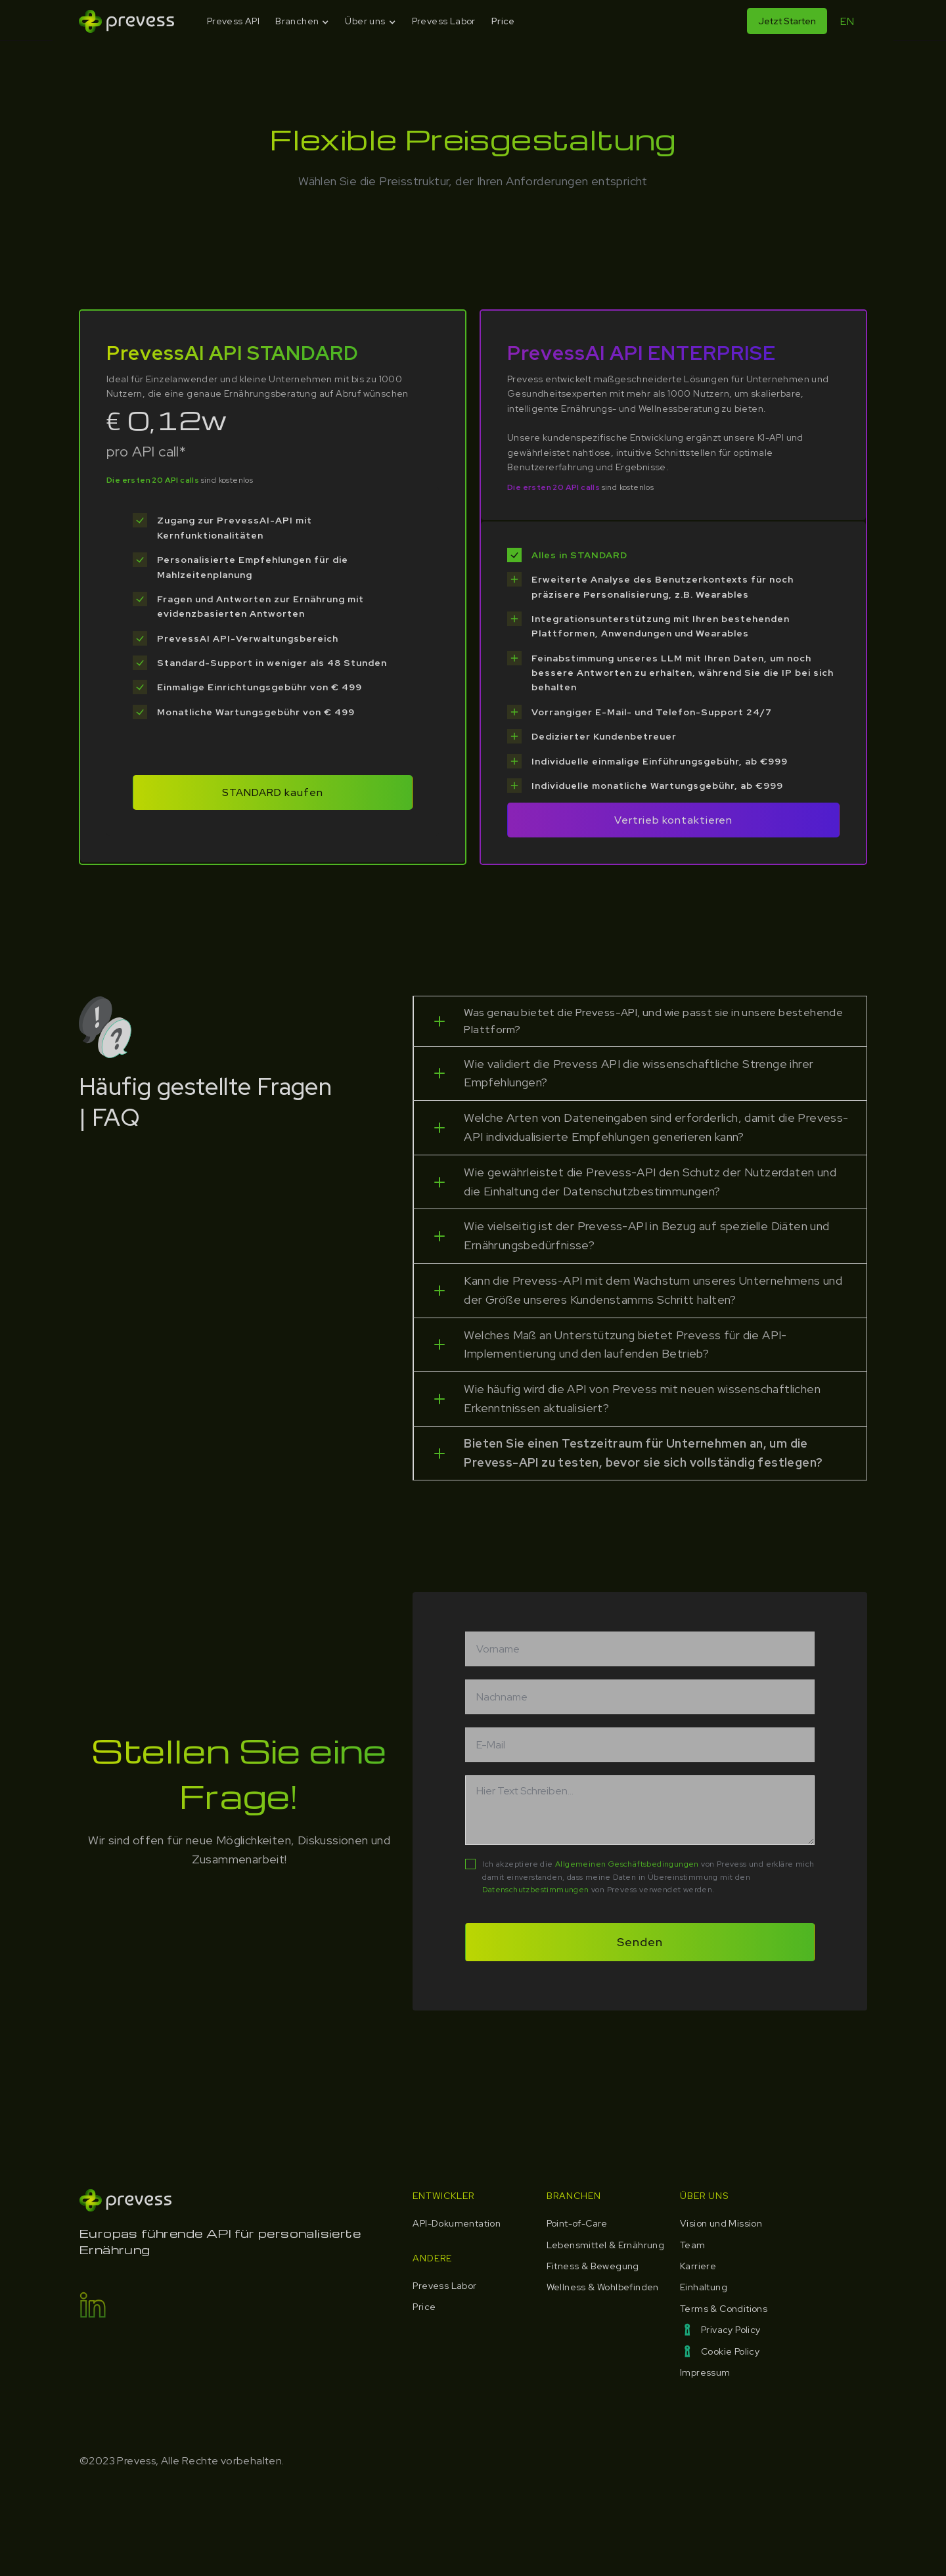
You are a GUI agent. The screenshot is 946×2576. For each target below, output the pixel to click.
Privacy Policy (731, 2330)
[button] (302, 21)
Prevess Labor (444, 21)
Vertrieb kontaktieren (673, 820)
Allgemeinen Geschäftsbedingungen (627, 1864)
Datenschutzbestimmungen (535, 1889)
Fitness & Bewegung (593, 2266)
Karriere (698, 2266)
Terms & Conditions (723, 2309)
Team (693, 2245)
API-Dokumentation (457, 2223)
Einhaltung (703, 2287)
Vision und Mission (721, 2223)
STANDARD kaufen (272, 792)
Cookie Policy (730, 2351)
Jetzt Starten (787, 21)
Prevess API (233, 21)
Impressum (705, 2372)
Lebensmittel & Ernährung (606, 2245)
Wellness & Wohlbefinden (603, 2287)
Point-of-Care (577, 2223)
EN (847, 21)
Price (503, 21)
